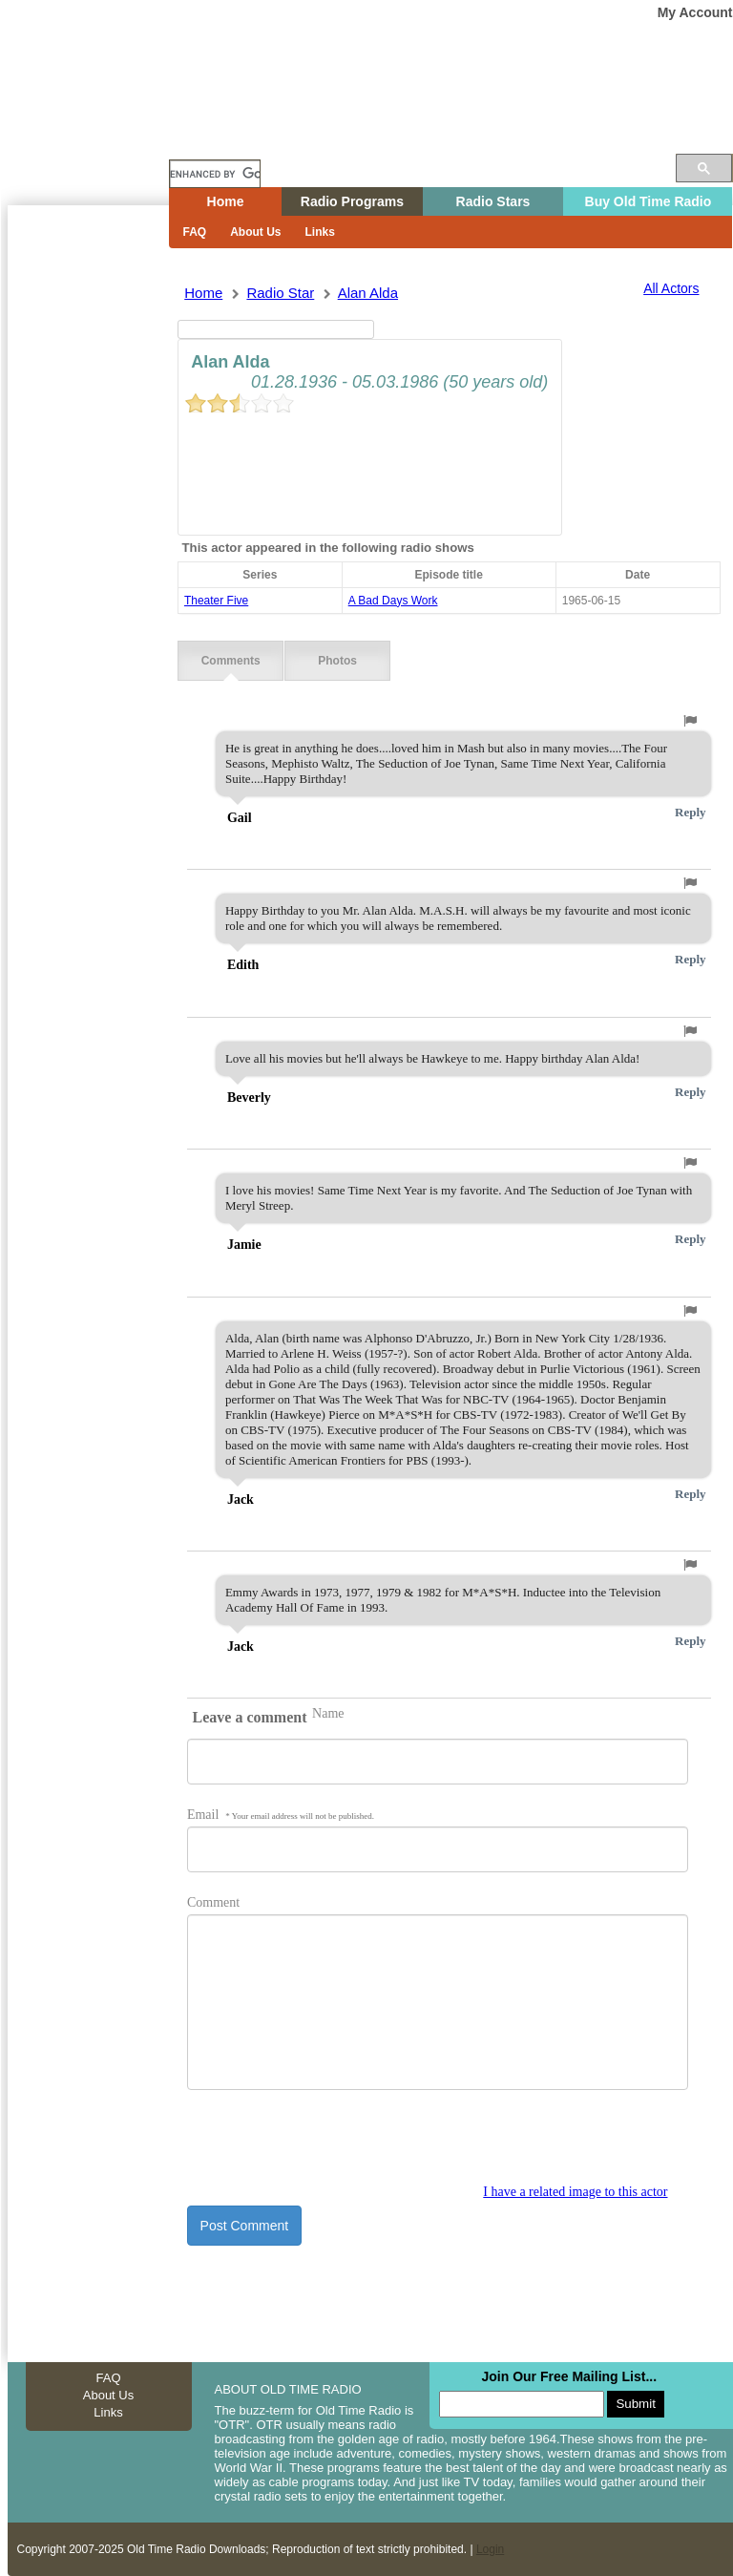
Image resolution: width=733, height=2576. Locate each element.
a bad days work (393, 600)
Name (328, 1713)
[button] (690, 721)
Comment (213, 1902)
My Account (695, 12)
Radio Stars (493, 201)
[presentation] (332, 2147)
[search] (215, 173)
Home (102, 137)
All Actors (671, 288)
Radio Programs (352, 201)
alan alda (368, 293)
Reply (690, 812)
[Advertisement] (87, 549)
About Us (255, 232)
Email (280, 1814)
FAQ (195, 232)
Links (320, 232)
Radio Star (280, 293)
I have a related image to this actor (575, 2192)
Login (490, 2549)
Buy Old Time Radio (648, 201)
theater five (216, 600)
